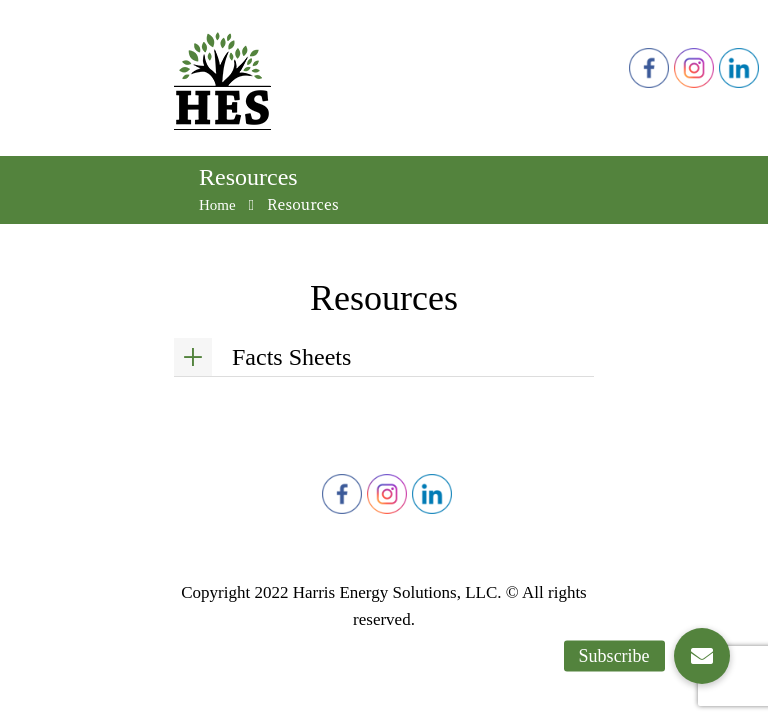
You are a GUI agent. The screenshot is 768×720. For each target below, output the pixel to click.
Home (217, 205)
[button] (702, 656)
